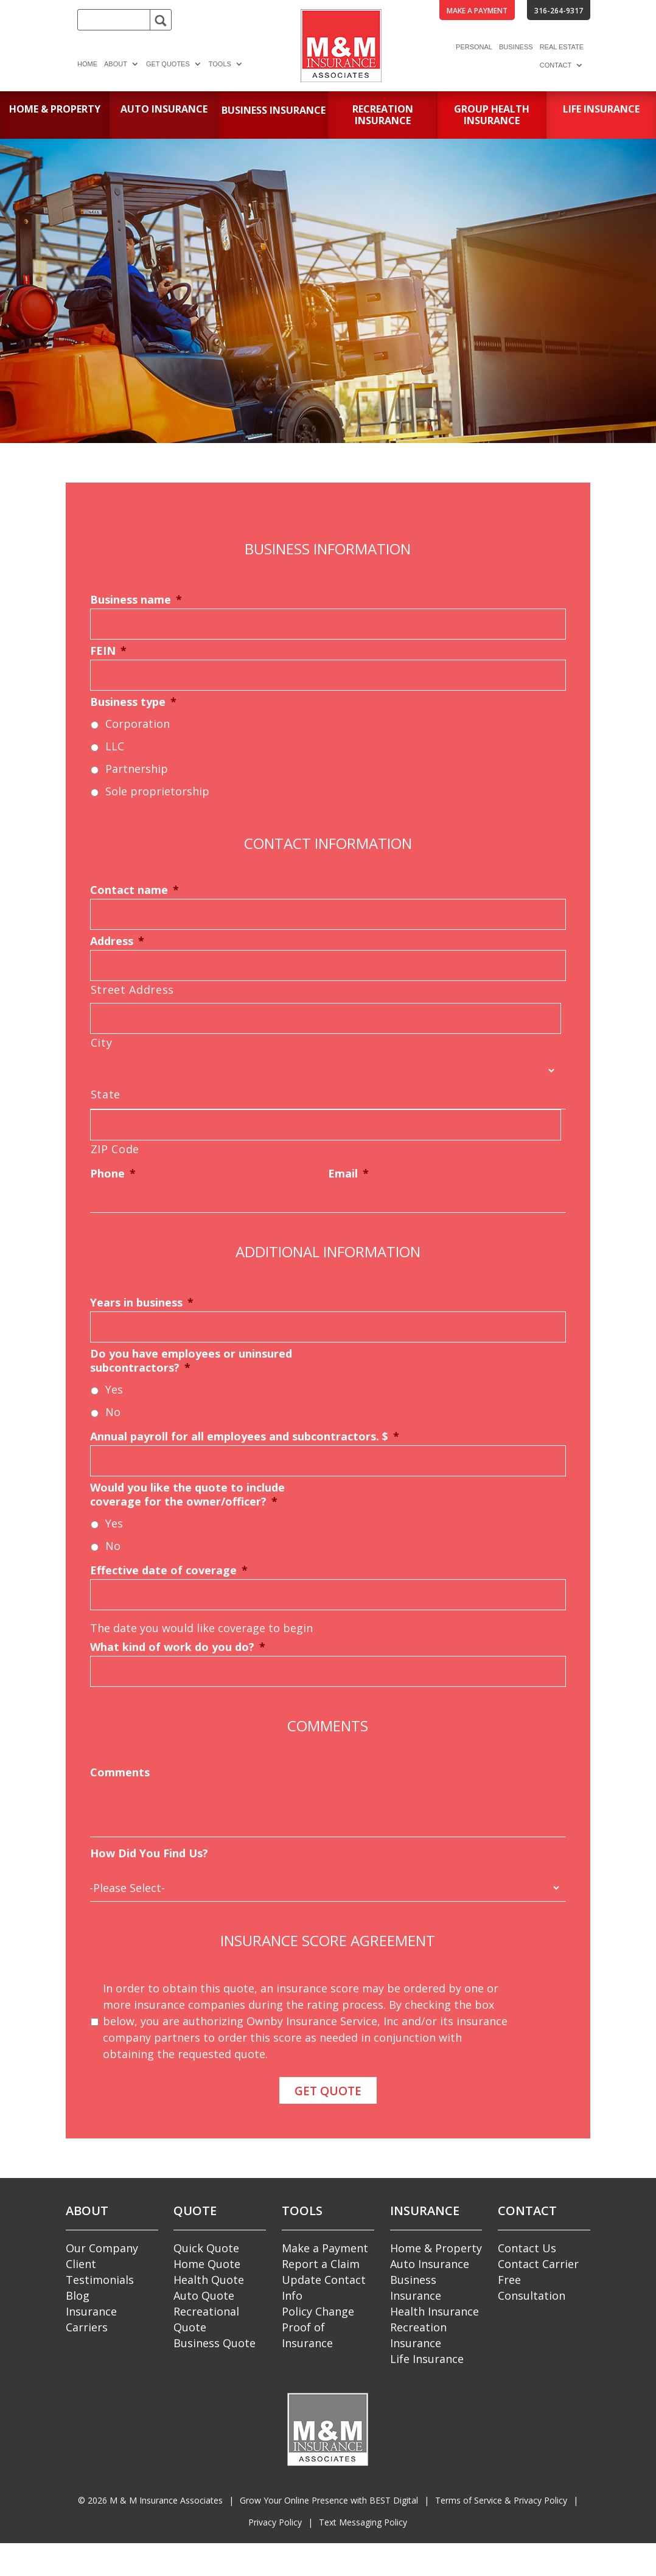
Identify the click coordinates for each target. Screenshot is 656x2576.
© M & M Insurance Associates (150, 2495)
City (102, 1042)
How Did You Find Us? (149, 1853)
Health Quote (208, 2275)
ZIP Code (115, 1149)
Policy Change (318, 2307)
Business (516, 47)
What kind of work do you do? (177, 1647)
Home (87, 64)
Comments (120, 1772)
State (105, 1094)
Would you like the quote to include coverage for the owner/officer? (187, 1495)
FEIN (108, 651)
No (112, 1412)
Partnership (136, 768)
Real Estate (562, 47)
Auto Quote (203, 2291)
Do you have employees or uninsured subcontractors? (191, 1361)
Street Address (132, 989)
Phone (113, 1174)
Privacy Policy (275, 2517)
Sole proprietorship (157, 791)
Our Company (102, 2243)
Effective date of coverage (169, 1570)
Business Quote (214, 2338)
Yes (114, 1389)
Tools (220, 64)
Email (348, 1174)
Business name (136, 600)
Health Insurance (434, 2307)
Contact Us (527, 2243)
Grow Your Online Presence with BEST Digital (329, 2495)
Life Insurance (427, 2354)
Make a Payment (325, 2243)
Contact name (134, 890)
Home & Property (436, 2243)
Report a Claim (321, 2259)
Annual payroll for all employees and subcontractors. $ (244, 1436)
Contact (555, 65)
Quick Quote (206, 2243)
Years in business (142, 1303)
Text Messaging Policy (363, 2517)
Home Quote (206, 2259)
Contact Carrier (538, 2259)
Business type (133, 702)
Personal (474, 47)
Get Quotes (168, 64)
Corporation (137, 723)
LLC (114, 746)
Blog (77, 2291)
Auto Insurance (429, 2259)
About (115, 64)
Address (117, 941)
